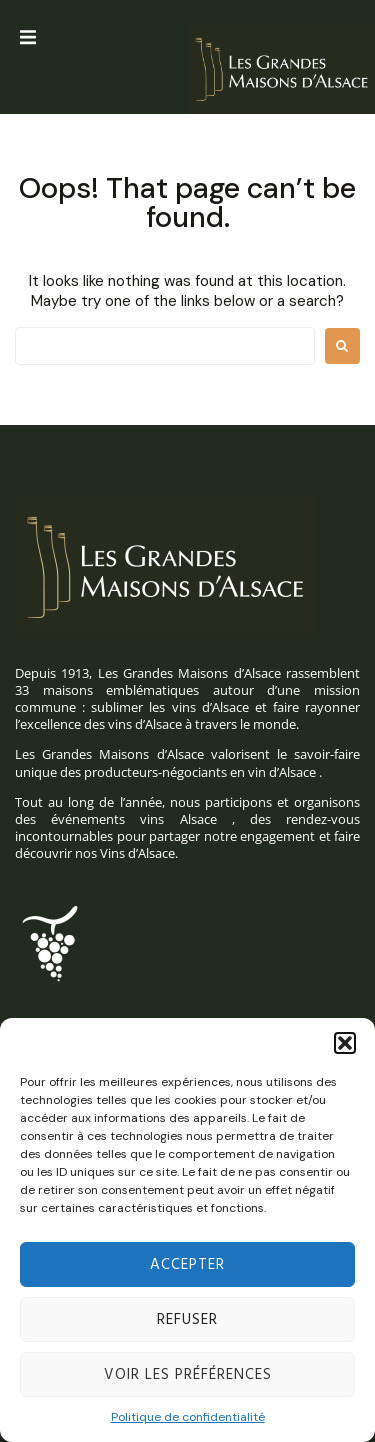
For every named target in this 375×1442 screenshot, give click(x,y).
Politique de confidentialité (188, 1417)
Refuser (187, 1320)
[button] (345, 1043)
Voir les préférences (188, 1375)
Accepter (187, 1265)
